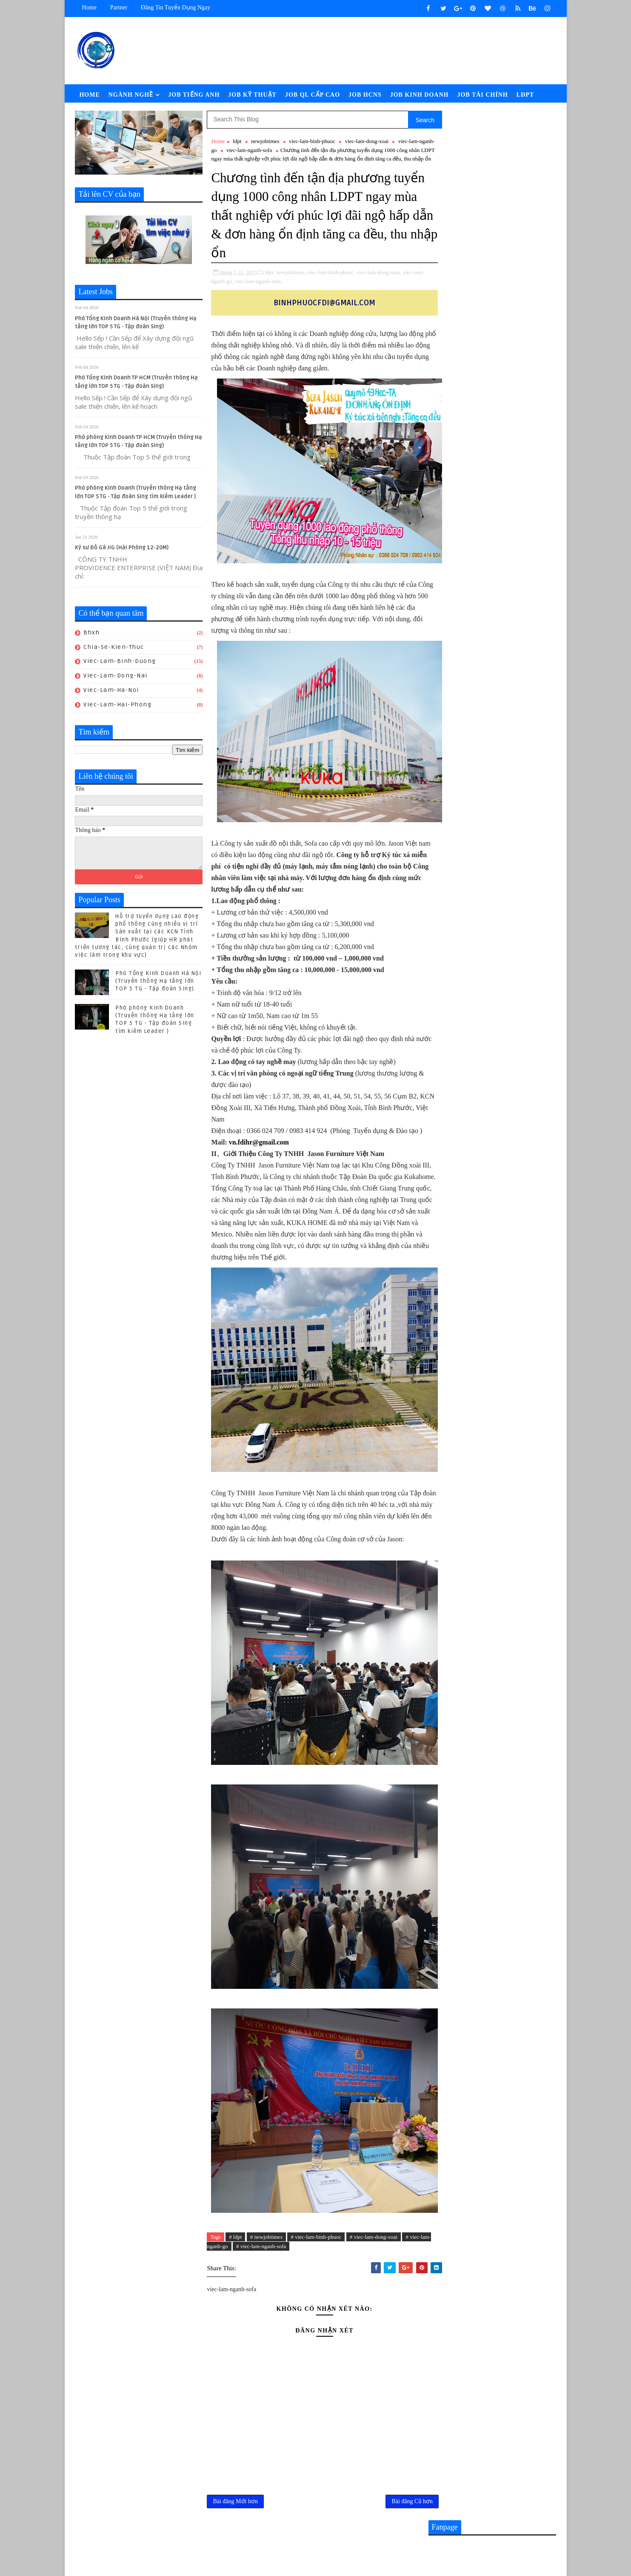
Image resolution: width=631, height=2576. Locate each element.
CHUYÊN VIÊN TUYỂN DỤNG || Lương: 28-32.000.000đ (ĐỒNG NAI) (510, 907)
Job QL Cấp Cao (312, 95)
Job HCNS (365, 95)
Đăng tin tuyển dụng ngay (175, 7)
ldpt (237, 142)
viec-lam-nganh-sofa (265, 151)
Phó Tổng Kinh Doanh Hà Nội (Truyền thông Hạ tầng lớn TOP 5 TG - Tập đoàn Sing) (159, 982)
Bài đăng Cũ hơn (394, 2523)
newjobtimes (265, 142)
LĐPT (525, 95)
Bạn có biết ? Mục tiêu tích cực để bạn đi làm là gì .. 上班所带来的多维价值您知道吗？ (512, 1025)
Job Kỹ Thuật (252, 95)
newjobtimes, (291, 282)
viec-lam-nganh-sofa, (268, 291)
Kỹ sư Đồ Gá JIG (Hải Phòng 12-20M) (122, 548)
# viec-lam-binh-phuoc (316, 2258)
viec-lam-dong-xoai (367, 142)
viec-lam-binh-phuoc (312, 142)
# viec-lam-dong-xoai (373, 2258)
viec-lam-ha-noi (112, 691)
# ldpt (235, 2258)
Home (89, 7)
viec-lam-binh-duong (120, 662)
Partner (118, 7)
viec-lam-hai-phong (118, 705)
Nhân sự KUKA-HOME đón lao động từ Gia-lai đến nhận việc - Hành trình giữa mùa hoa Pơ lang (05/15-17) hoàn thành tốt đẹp (492, 984)
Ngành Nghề (131, 95)
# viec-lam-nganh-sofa (271, 2268)
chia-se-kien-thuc (114, 648)
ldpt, (270, 282)
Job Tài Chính (482, 95)
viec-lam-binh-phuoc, (331, 282)
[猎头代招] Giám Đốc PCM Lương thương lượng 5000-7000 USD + (509, 941)
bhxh (92, 633)
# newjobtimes (266, 2258)
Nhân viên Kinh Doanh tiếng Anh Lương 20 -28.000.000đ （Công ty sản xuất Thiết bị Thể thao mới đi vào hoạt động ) (491, 865)
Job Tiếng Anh (194, 95)
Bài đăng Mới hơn (235, 2523)
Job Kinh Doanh (419, 95)
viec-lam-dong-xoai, (379, 282)
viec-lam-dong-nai (116, 676)
